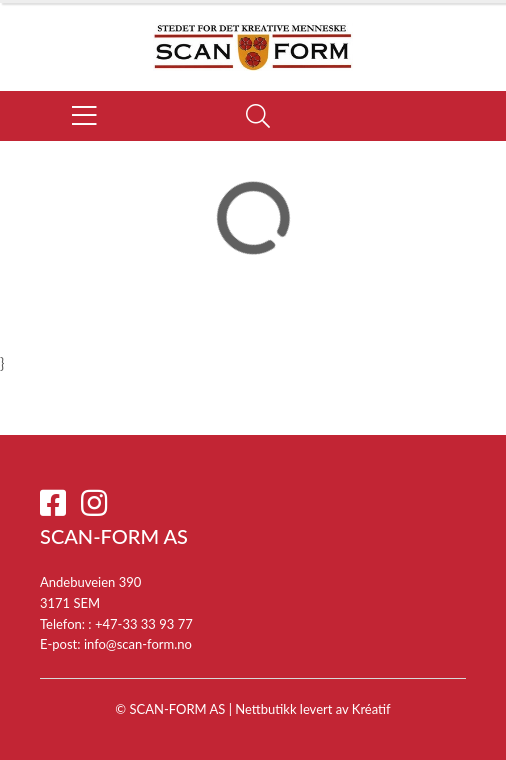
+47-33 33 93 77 (144, 624)
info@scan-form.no (138, 644)
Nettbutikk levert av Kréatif (312, 709)
